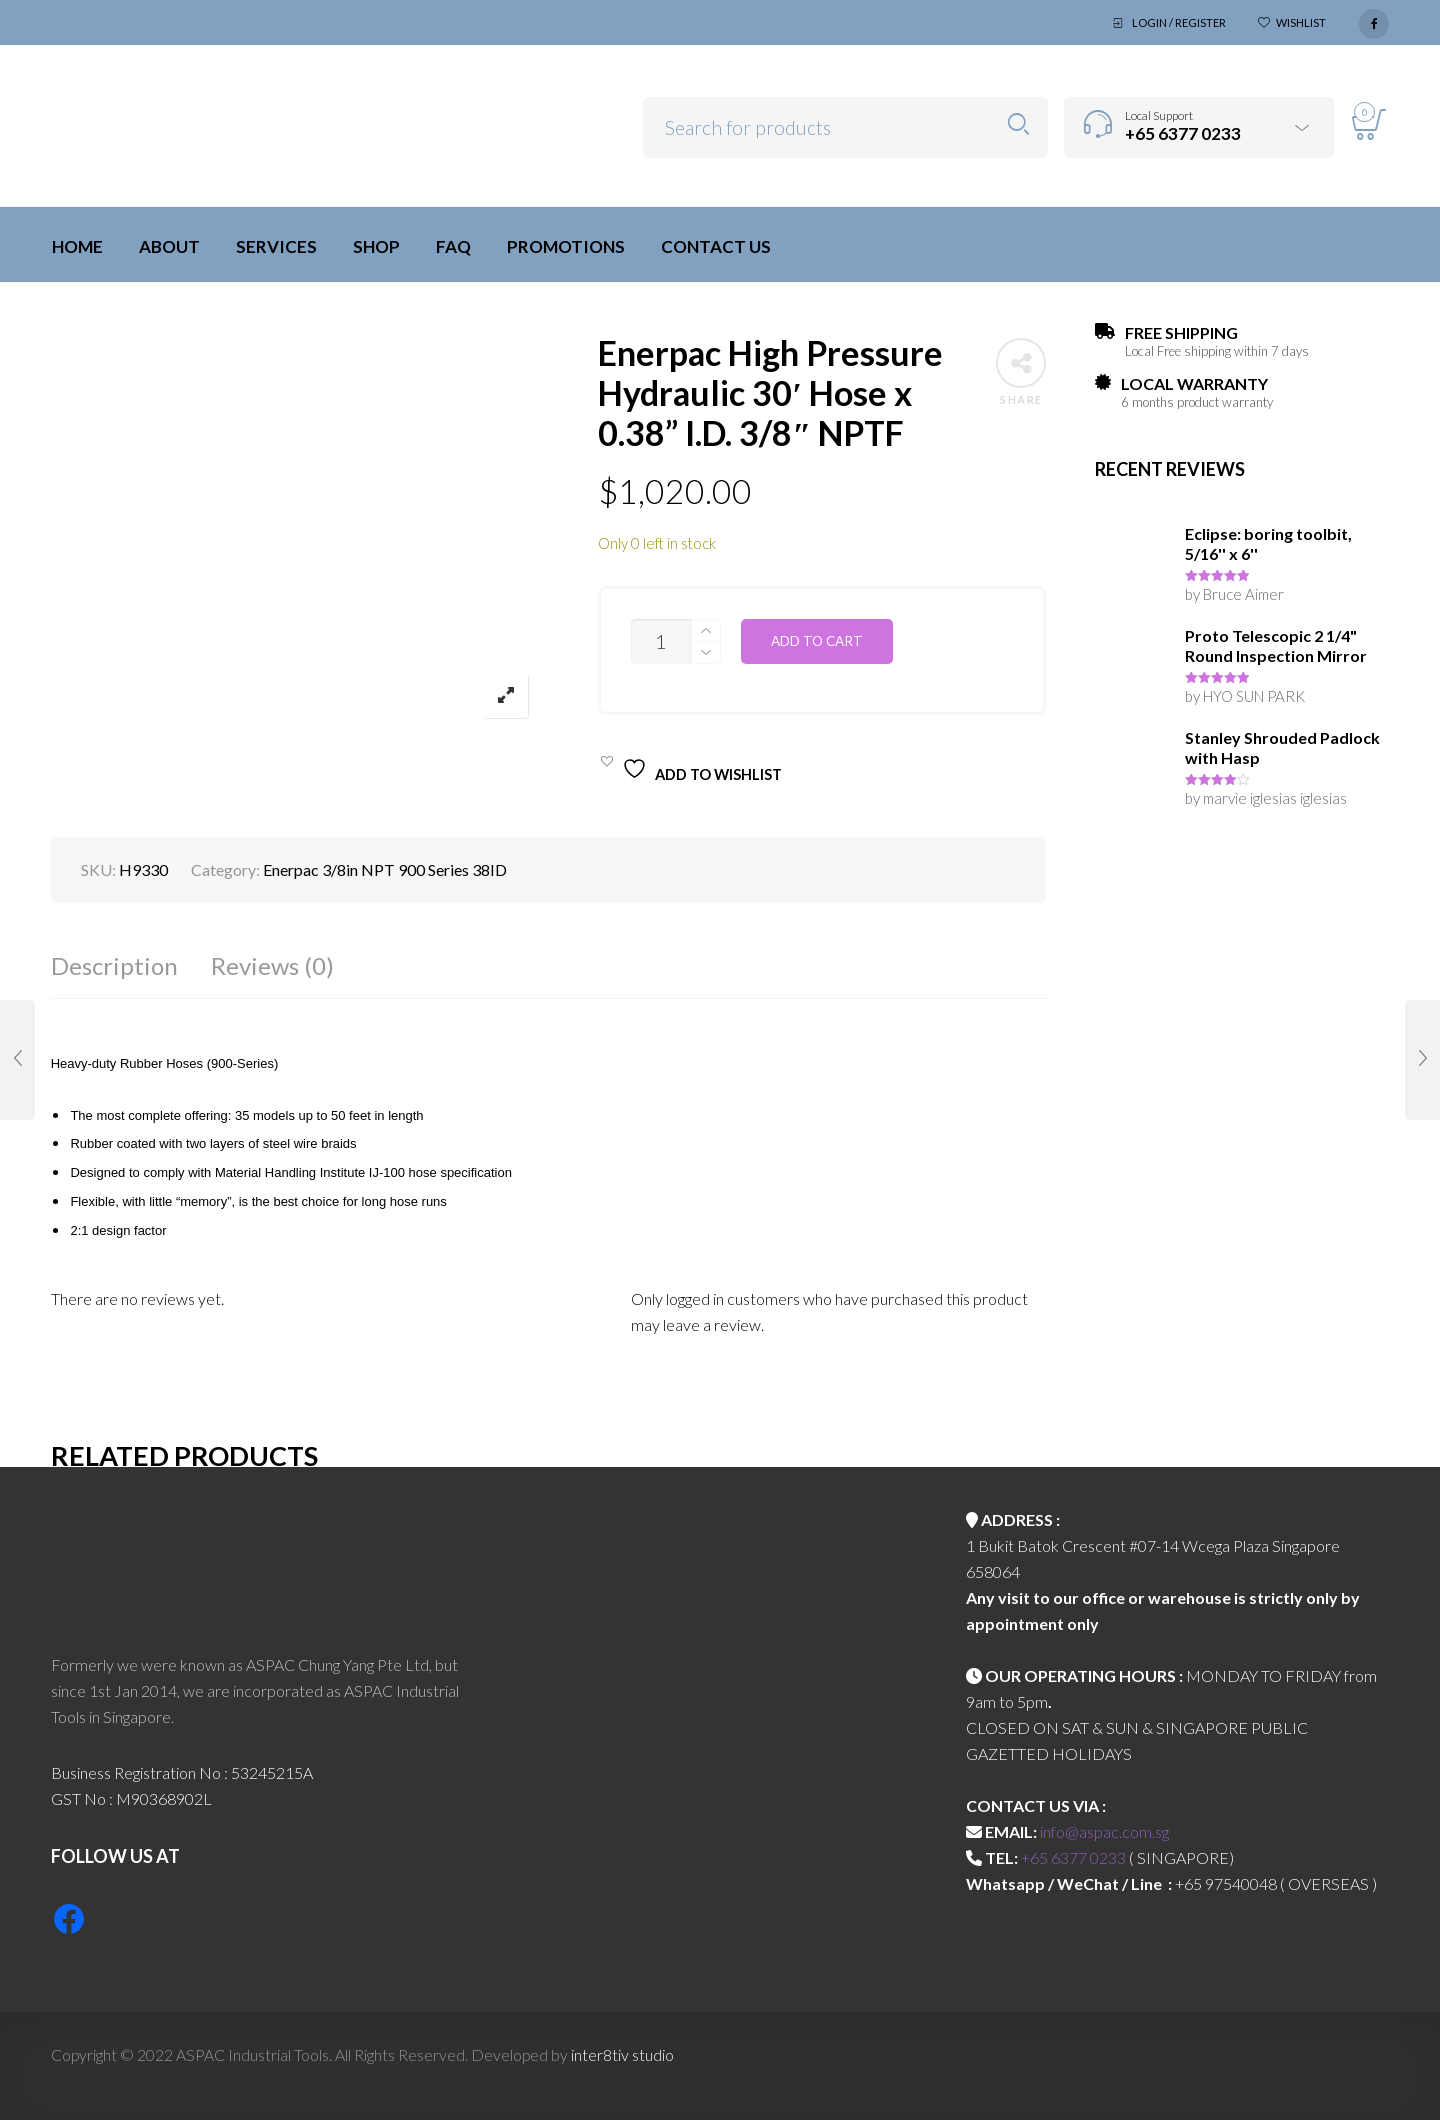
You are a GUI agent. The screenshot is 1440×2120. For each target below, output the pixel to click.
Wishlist (1301, 22)
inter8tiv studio (622, 2054)
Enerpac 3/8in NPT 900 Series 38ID (385, 869)
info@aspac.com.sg (1104, 1831)
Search (1018, 124)
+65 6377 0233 (1073, 1857)
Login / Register (1179, 22)
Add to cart (817, 641)
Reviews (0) (272, 965)
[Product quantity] (661, 641)
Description (114, 965)
